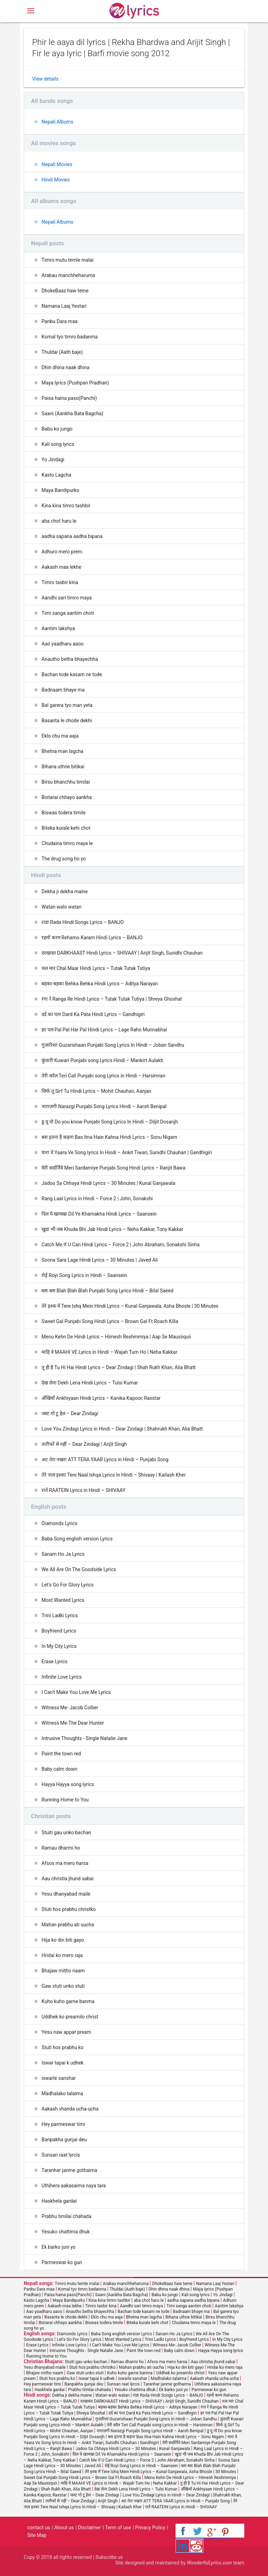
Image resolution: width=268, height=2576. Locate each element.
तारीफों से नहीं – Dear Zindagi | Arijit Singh (84, 1444)
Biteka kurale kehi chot (66, 828)
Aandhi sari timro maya (67, 597)
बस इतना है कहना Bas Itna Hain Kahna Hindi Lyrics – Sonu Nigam (109, 1137)
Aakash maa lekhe (61, 567)
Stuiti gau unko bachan (66, 1832)
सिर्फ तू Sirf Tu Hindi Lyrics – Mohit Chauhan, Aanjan (96, 1091)
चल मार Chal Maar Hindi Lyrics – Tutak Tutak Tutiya (96, 968)
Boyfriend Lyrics (59, 1631)
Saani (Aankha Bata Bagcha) (72, 413)
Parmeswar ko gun (62, 2262)
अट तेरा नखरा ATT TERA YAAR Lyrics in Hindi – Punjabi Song (105, 1459)
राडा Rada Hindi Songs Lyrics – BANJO (83, 922)
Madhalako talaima (62, 2093)
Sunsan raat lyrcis (61, 2155)
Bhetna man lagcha (62, 751)
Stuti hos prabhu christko (69, 1909)
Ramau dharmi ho (61, 1848)
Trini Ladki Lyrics (60, 1615)
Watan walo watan (61, 907)
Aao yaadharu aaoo (62, 644)
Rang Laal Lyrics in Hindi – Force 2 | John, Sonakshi (97, 1198)
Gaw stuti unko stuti (63, 1986)
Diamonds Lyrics (59, 1523)
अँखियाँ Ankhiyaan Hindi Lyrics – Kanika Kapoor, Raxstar (101, 1398)
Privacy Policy (150, 2527)
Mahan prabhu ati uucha (68, 1924)
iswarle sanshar (59, 2078)
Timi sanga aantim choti (68, 613)
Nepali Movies (57, 164)
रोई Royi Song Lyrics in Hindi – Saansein (84, 1275)
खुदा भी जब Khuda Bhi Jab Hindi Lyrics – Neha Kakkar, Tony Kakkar (112, 1229)
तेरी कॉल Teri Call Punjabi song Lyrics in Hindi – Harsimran (103, 1075)
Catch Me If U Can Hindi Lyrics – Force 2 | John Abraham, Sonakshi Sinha (121, 1244)
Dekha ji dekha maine (65, 891)
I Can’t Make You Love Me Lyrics (76, 1692)
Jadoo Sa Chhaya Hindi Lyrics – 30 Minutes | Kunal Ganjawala (108, 1183)
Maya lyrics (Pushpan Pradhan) (75, 383)
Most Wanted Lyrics (63, 1600)
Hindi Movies (56, 179)
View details (45, 79)
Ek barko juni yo (58, 2247)
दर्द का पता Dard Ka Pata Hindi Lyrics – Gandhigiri (93, 1014)
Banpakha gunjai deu (64, 2139)
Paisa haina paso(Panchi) (69, 398)
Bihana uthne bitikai (63, 766)
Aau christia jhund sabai (68, 1878)
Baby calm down (59, 1769)
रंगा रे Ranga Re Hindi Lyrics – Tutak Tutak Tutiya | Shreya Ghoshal (112, 999)
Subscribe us (109, 2557)
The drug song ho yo (64, 858)
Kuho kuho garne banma (68, 2001)
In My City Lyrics (59, 1646)
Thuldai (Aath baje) (62, 352)
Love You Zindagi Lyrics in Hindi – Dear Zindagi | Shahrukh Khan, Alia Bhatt (122, 1429)
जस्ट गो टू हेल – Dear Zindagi (70, 1413)
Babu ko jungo (57, 429)
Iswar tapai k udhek (62, 2063)
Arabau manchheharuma (68, 275)
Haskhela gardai (59, 2201)
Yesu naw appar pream (66, 2032)
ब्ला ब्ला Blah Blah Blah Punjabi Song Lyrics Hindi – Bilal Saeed (107, 1290)
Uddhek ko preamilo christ (70, 2016)
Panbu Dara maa (59, 321)
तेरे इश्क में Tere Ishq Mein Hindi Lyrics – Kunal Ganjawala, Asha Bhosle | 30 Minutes (130, 1306)
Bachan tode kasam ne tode (72, 674)
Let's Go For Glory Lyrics (68, 1585)
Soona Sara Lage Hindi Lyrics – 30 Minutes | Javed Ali (100, 1260)
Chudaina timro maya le (67, 843)
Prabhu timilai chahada (66, 2216)
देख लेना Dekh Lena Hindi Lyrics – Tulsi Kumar (90, 1383)
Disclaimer (89, 2527)
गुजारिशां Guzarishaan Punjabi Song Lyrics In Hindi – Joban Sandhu (113, 1045)
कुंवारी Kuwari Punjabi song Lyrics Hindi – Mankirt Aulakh (102, 1060)
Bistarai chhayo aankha (67, 797)
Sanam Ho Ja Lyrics (63, 1554)
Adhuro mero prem (62, 551)
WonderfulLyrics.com (209, 2563)
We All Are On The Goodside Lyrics (79, 1569)
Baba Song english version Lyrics (77, 1538)
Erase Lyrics (54, 1661)
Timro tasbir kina (60, 582)
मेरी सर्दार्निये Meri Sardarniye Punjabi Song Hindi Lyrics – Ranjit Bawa (113, 1168)
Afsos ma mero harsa (65, 1863)
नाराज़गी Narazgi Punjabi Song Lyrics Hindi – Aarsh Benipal (104, 1106)
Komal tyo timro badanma (70, 336)
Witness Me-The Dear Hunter (73, 1723)
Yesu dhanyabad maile (66, 1894)
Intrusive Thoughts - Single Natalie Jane (84, 1738)
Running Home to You (65, 1799)
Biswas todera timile (63, 812)
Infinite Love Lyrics (62, 1677)
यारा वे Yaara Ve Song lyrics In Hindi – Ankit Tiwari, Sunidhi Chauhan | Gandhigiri (127, 1152)
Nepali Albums (57, 122)
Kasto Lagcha (56, 475)
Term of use (118, 2527)
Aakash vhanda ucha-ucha (70, 2109)
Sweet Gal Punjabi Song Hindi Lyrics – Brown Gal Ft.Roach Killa (110, 1321)
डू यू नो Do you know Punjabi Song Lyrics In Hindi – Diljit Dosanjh (110, 1122)
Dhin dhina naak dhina (65, 367)
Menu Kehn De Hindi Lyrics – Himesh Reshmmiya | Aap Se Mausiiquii (116, 1336)
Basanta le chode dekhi (67, 720)
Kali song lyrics (58, 444)
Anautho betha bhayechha (70, 659)
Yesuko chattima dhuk (66, 2231)
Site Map (36, 2535)
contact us (38, 2527)
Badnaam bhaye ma (63, 690)
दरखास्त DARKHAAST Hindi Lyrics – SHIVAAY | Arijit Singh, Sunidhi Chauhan (122, 953)
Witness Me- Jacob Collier (70, 1707)
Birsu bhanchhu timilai (66, 782)
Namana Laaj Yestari (64, 306)
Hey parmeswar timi (63, 2124)
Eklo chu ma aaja (60, 736)
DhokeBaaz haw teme (65, 290)
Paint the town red (61, 1753)
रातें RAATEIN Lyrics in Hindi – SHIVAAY (83, 1490)
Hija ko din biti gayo (63, 1940)
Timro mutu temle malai (68, 260)
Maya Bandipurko (60, 490)
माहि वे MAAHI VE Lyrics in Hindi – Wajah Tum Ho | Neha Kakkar (109, 1352)
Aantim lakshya (58, 628)
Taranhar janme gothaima (69, 2170)
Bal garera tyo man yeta (67, 705)
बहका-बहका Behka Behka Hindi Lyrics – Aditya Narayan (100, 983)
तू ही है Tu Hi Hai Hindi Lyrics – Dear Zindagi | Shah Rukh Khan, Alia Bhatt (119, 1367)
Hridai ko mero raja (62, 1955)
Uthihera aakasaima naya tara (74, 2185)
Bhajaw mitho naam (63, 1970)
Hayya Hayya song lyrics (68, 1784)
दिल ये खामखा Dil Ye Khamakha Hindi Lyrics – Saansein (99, 1214)
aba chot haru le (59, 521)
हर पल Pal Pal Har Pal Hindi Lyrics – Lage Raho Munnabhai (104, 1029)
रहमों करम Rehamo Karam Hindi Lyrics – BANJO (92, 937)
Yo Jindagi (53, 459)
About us (64, 2527)
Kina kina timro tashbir (66, 505)
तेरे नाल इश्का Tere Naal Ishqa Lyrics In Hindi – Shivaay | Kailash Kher (114, 1475)
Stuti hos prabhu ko (62, 2047)
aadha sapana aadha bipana (72, 536)
